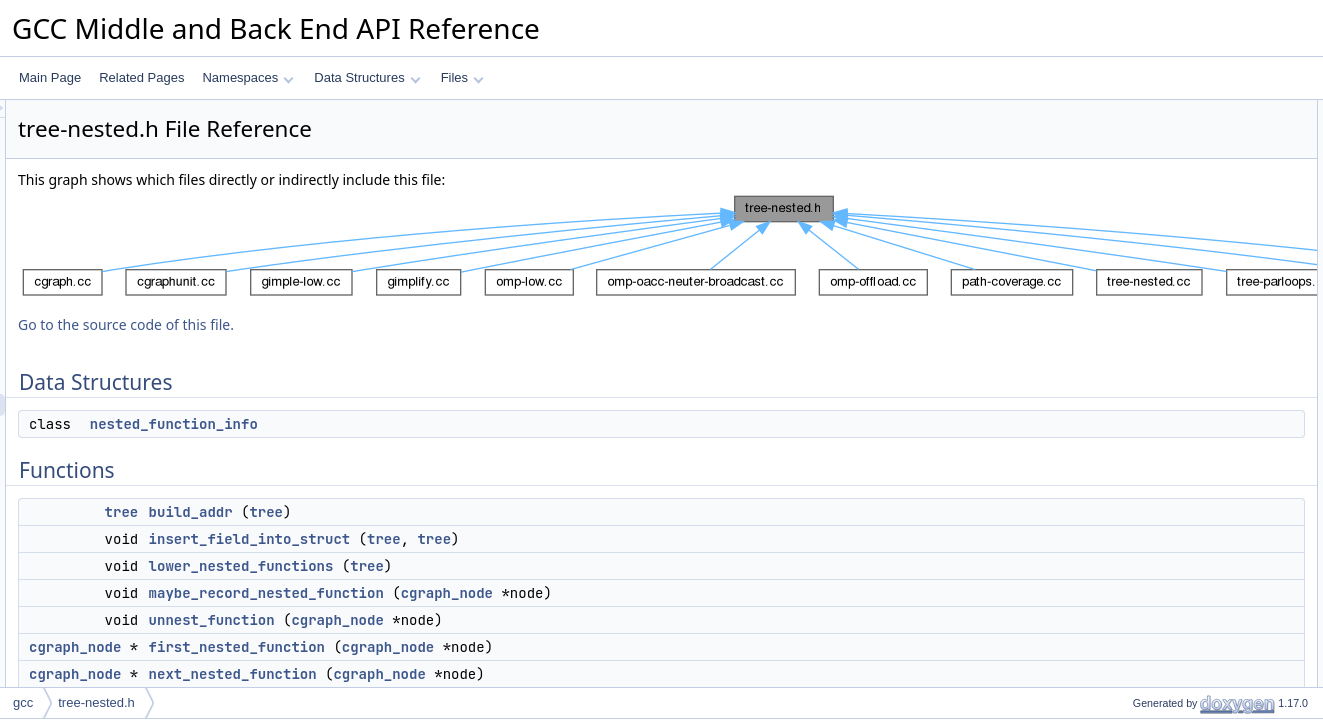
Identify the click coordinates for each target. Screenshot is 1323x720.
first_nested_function (487, 647)
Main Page (50, 77)
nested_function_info (424, 424)
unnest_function (462, 620)
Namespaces (247, 77)
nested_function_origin (1176, 331)
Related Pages (141, 77)
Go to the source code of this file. (376, 324)
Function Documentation (1165, 353)
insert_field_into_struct (500, 539)
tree (372, 512)
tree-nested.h (96, 702)
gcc (23, 702)
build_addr (441, 512)
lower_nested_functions (491, 566)
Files (462, 77)
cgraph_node (697, 593)
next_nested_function (483, 674)
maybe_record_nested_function (516, 593)
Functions (1126, 155)
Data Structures (367, 77)
